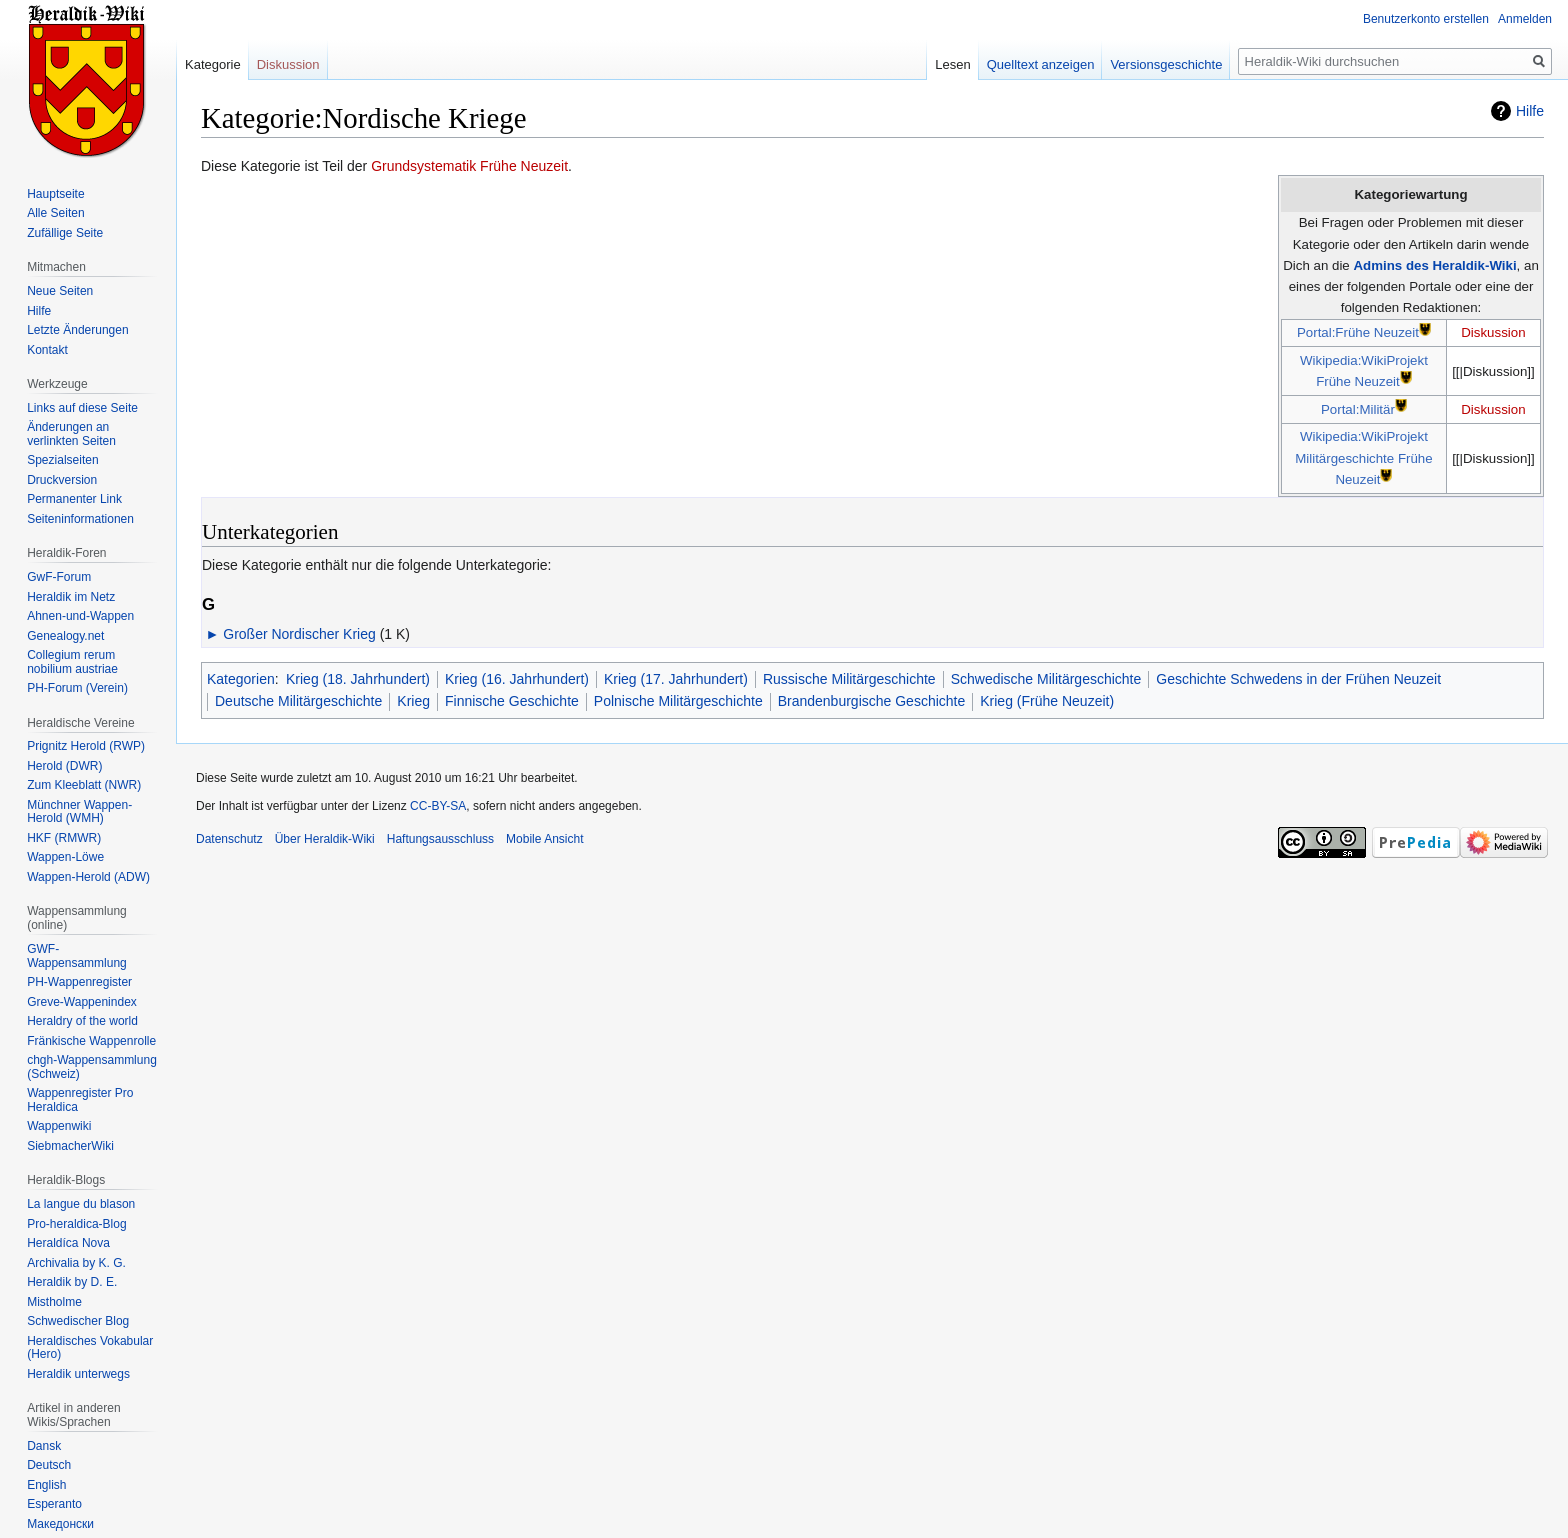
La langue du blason (81, 1204)
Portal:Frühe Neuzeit (1358, 332)
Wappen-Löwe (65, 857)
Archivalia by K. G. (76, 1263)
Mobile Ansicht (544, 839)
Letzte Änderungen (77, 330)
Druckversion (62, 480)
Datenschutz (229, 839)
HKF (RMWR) (64, 838)
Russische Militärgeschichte (849, 679)
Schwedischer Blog (78, 1321)
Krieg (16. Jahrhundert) (517, 679)
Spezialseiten (62, 460)
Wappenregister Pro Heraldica (80, 1100)
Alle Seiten (55, 213)
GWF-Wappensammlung (77, 956)
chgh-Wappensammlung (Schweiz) (92, 1067)
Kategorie (213, 64)
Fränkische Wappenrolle (91, 1041)
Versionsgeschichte (1166, 64)
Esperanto (54, 1504)
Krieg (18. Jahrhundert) (358, 679)
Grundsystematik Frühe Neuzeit (469, 166)
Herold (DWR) (64, 766)
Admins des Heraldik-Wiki (1434, 265)
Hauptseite (55, 194)
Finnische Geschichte (512, 701)
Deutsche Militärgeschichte (298, 701)
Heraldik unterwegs (78, 1374)
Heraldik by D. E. (72, 1282)
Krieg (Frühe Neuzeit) (1047, 701)
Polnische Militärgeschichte (678, 701)
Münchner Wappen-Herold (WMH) (79, 812)
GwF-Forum (59, 577)
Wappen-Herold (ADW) (88, 877)
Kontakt (47, 350)
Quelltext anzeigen (1041, 64)
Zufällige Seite (65, 233)
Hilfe (1530, 111)
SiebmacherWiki (70, 1146)
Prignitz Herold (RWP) (86, 746)
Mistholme (54, 1302)
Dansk (44, 1446)
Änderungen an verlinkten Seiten (71, 434)
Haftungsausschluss (440, 839)
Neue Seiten (60, 291)
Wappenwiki (59, 1126)
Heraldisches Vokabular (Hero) (90, 1348)
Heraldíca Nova (68, 1243)
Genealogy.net (65, 636)
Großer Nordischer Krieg (299, 634)
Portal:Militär (1358, 409)
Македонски (60, 1524)
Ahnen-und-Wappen (80, 616)
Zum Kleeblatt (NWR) (84, 785)
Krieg (413, 701)
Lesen (952, 64)
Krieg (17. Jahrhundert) (676, 679)
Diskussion (1493, 332)
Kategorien (241, 679)
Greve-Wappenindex (82, 1002)
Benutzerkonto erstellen (1426, 19)
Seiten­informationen (80, 519)
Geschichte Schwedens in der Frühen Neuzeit (1298, 679)
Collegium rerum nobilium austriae (72, 662)
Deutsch (49, 1465)
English (46, 1485)
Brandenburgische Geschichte (872, 701)
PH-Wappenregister (79, 982)
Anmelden (1525, 19)
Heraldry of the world (82, 1021)
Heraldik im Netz (71, 597)
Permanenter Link (74, 499)
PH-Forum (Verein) (77, 688)
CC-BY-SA (438, 806)
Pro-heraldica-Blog (76, 1224)
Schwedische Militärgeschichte (1046, 679)
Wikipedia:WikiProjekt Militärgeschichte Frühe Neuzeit (1363, 458)
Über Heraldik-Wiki (325, 839)
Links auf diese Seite (82, 408)
